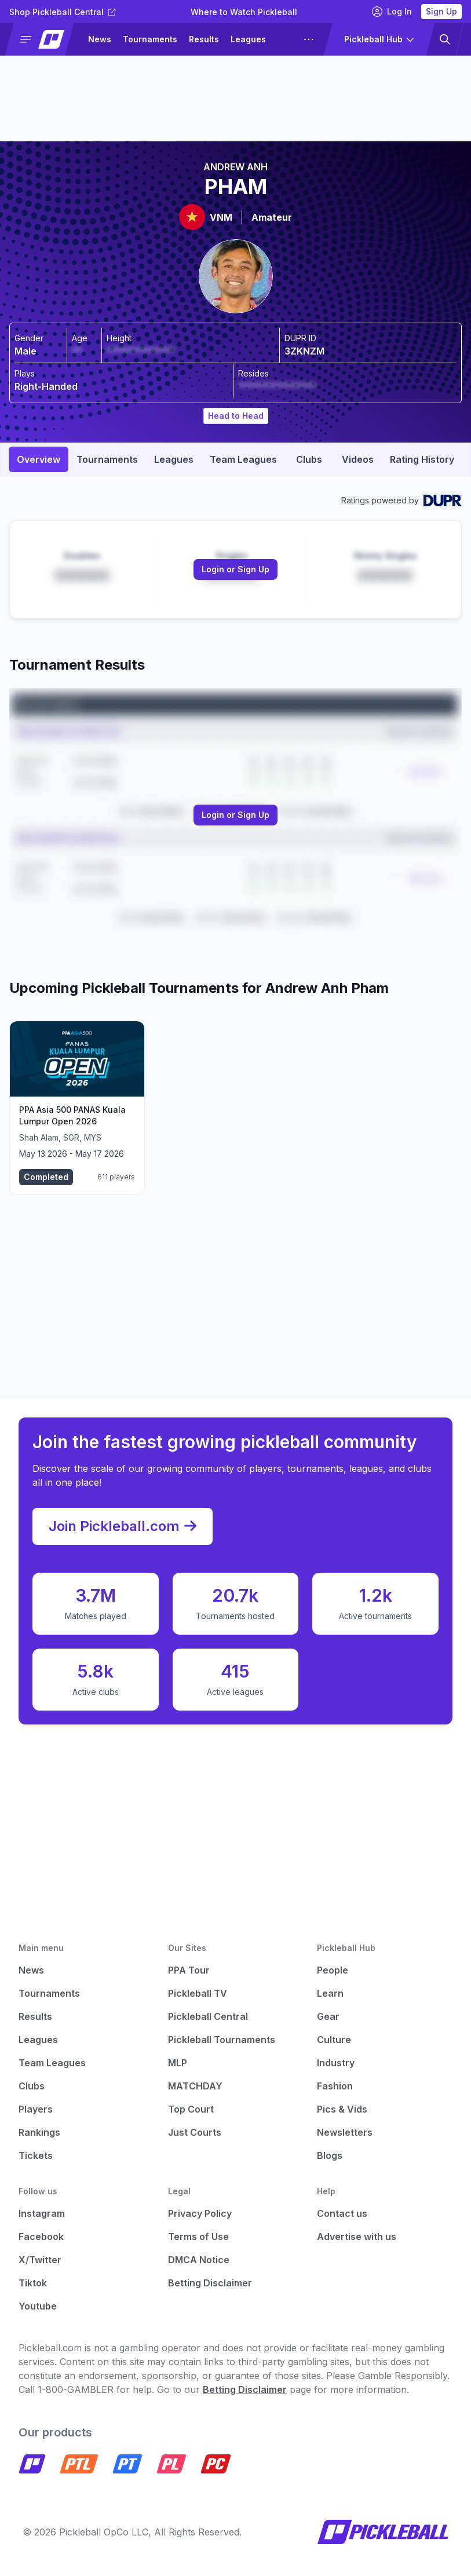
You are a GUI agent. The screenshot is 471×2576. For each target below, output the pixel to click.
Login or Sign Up (235, 569)
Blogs (329, 2155)
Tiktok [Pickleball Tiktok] (33, 2283)
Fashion (335, 2086)
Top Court (191, 2109)
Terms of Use (198, 2236)
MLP (177, 2063)
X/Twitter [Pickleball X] (40, 2260)
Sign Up (441, 11)
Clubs (32, 2086)
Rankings (39, 2132)
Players (36, 2109)
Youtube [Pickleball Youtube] (38, 2306)
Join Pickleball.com (122, 1526)
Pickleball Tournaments (221, 2039)
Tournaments (150, 39)
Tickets (36, 2155)
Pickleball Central (208, 2016)
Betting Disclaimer (210, 2283)
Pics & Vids (342, 2109)
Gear (328, 2016)
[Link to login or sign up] (235, 569)
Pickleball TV (197, 1993)
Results (204, 39)
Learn (330, 1993)
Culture (334, 2039)
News (99, 39)
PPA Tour (189, 1970)
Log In (392, 11)
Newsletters (345, 2132)
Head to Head (236, 416)
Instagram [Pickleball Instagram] (42, 2213)
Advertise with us (356, 2236)
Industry (336, 2063)
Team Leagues (52, 2063)
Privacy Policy (200, 2213)
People (332, 1970)
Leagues (248, 39)
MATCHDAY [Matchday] (195, 2086)
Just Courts (194, 2132)
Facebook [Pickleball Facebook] (41, 2236)
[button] (44, 39)
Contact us (342, 2213)
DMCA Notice (198, 2260)
